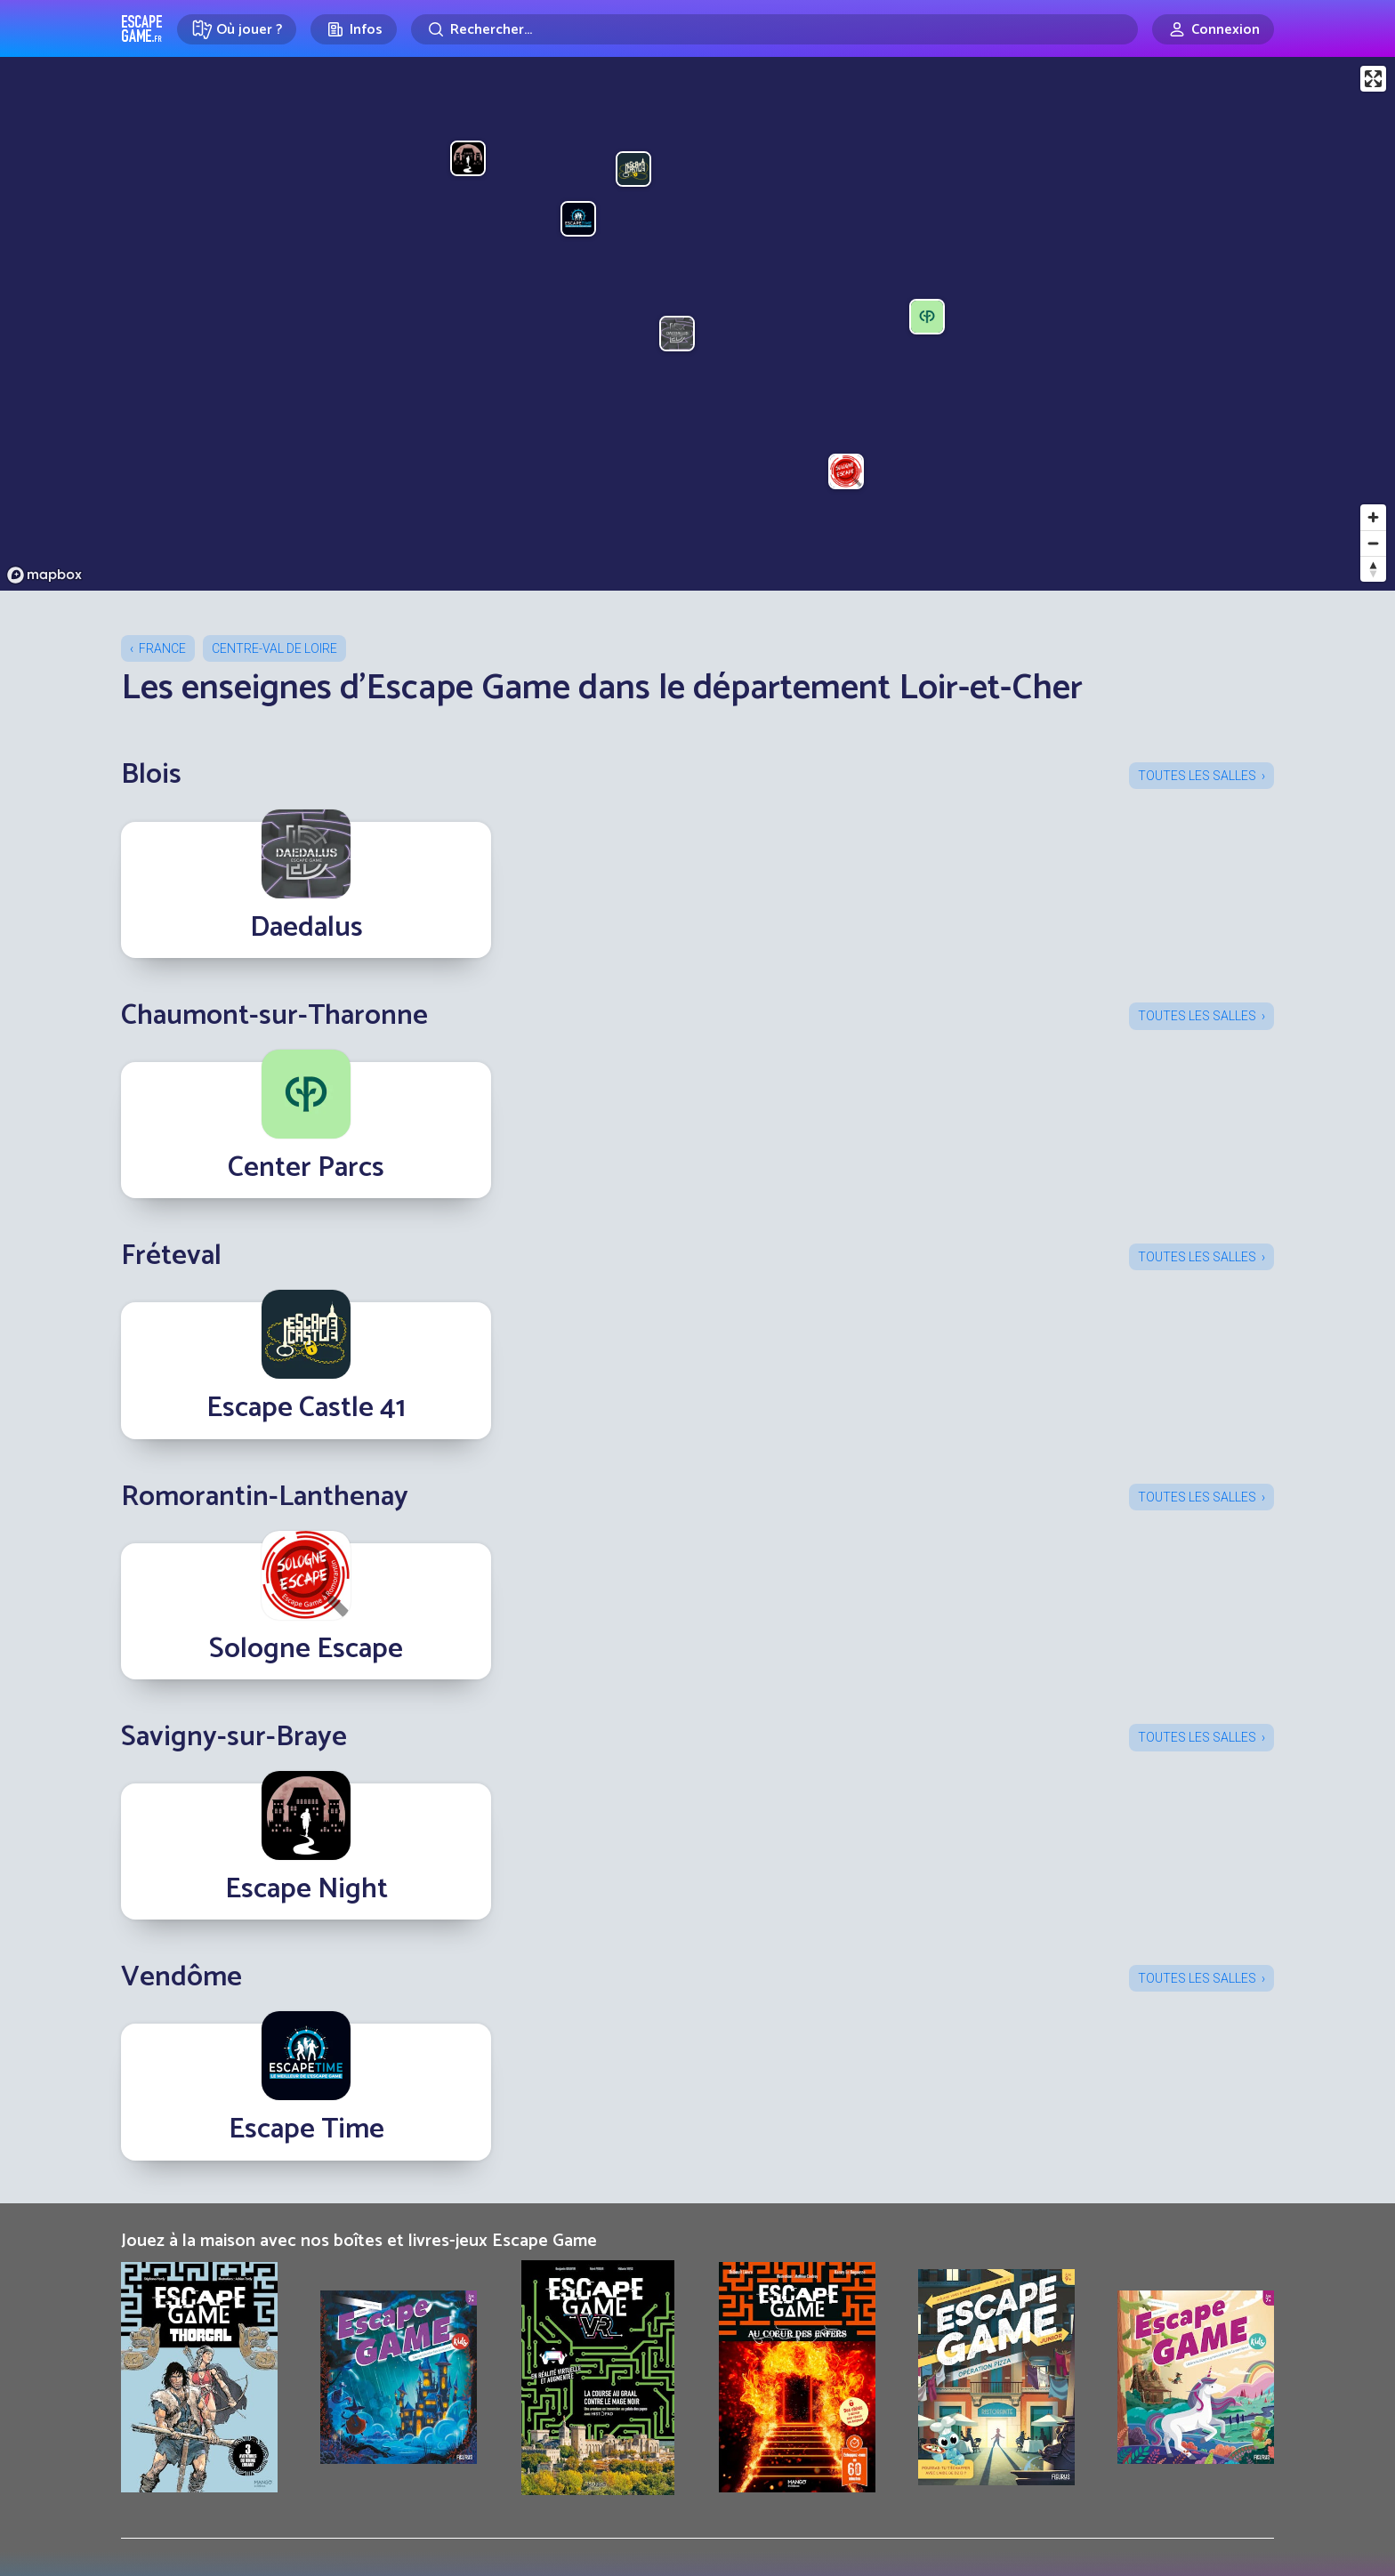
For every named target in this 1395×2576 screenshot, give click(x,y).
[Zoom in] (1373, 517)
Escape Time (306, 2129)
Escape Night (306, 1889)
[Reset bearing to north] (1373, 569)
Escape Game (142, 28)
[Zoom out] (1373, 543)
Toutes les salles (1197, 776)
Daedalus (306, 928)
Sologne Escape (306, 1649)
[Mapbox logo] (44, 575)
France (162, 648)
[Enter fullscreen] (1373, 79)
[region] (697, 324)
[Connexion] (1213, 29)
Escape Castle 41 (306, 1408)
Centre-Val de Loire (274, 648)
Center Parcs (306, 1168)
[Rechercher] (774, 29)
